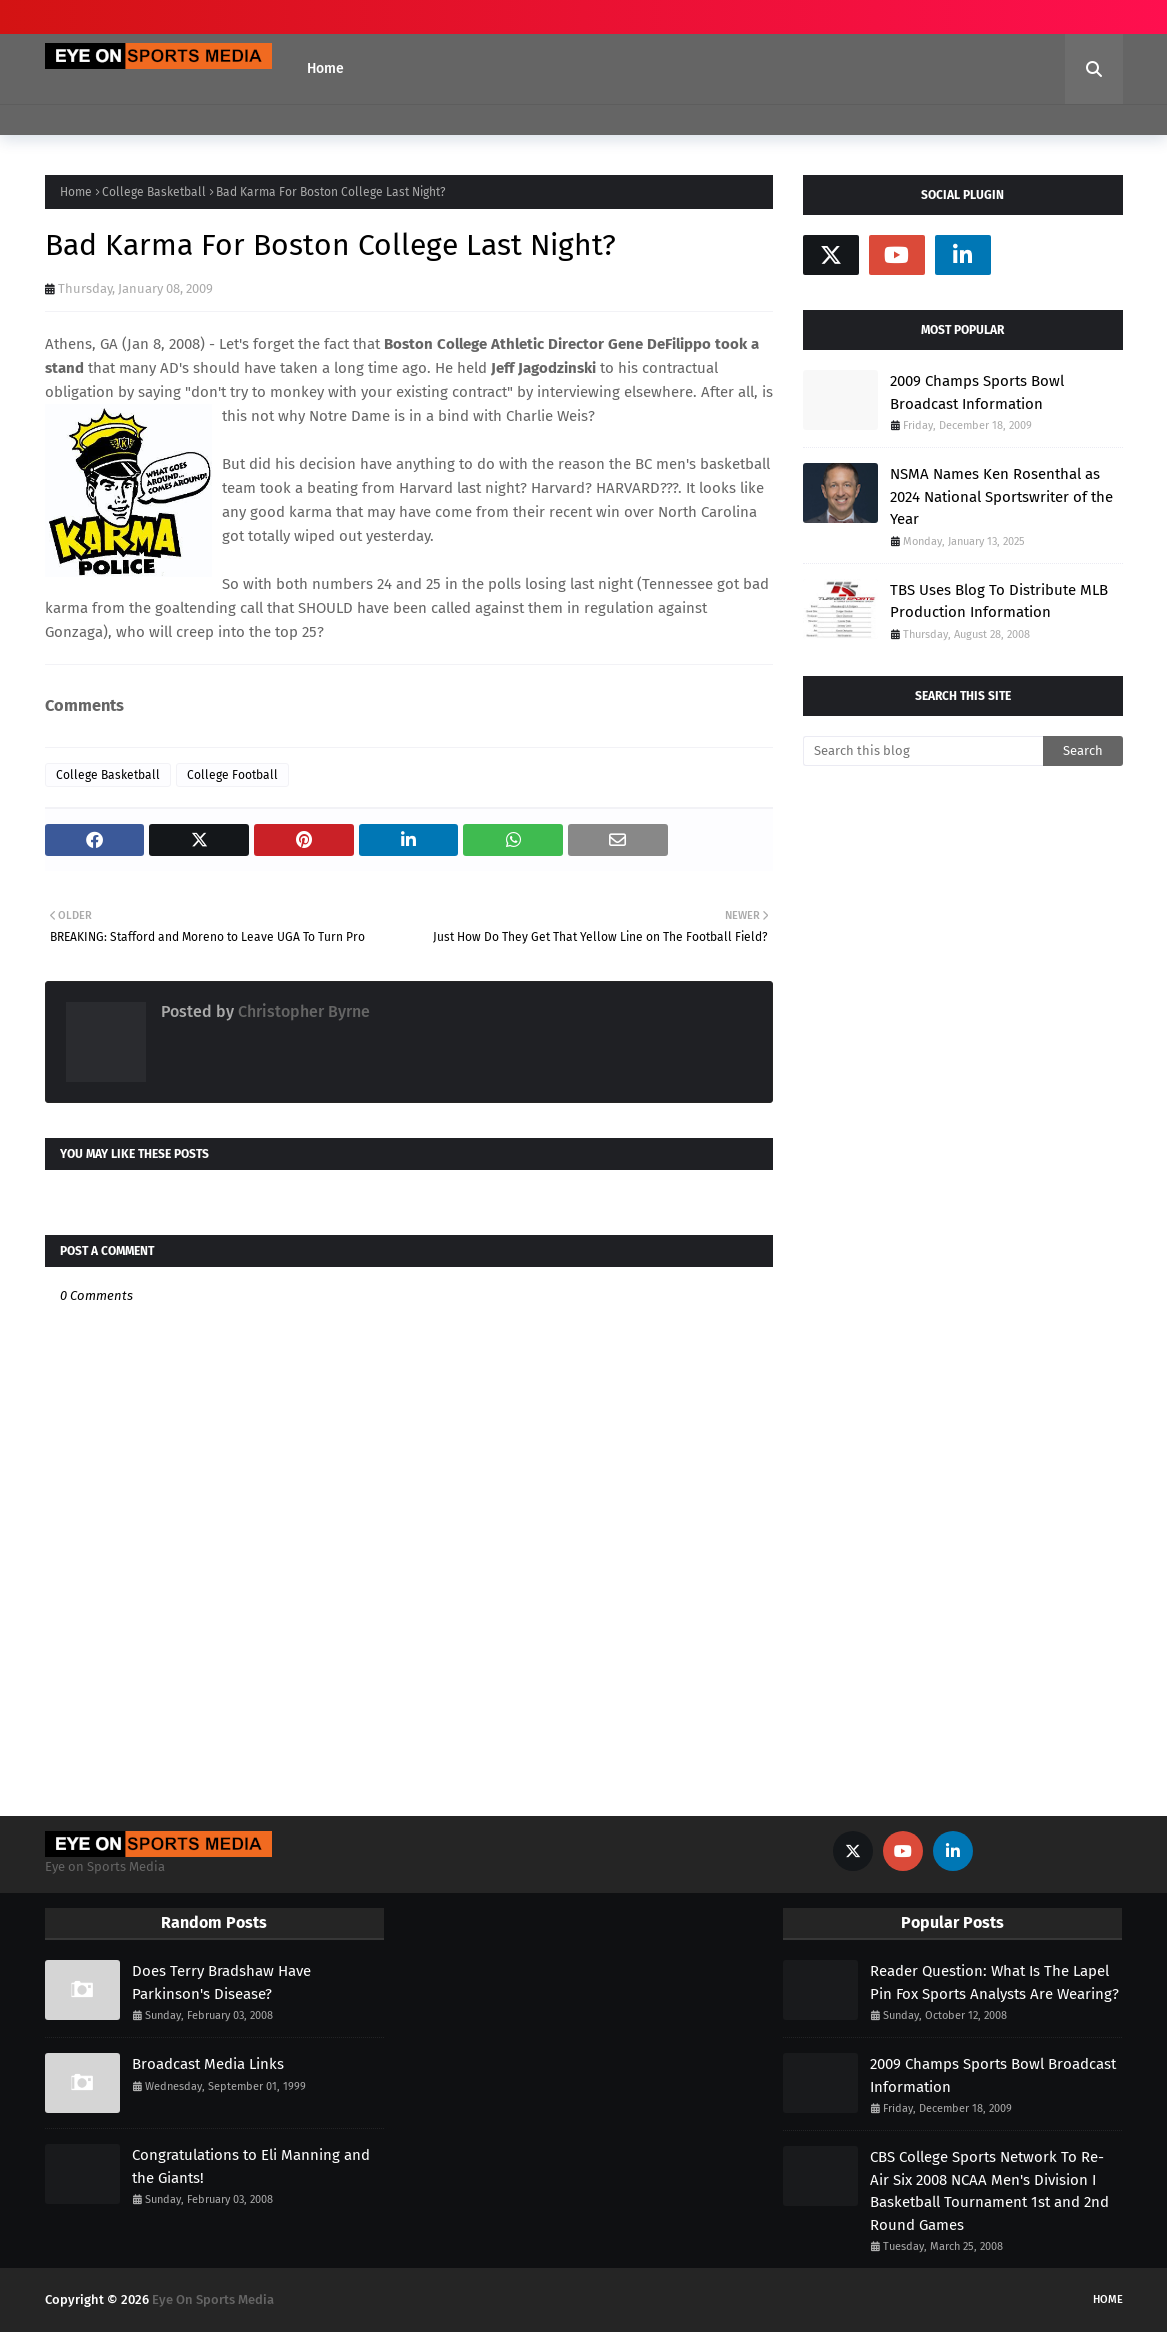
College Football (232, 775)
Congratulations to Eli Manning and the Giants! (251, 2166)
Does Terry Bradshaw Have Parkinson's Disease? (221, 1982)
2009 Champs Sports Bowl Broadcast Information (977, 392)
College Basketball (154, 192)
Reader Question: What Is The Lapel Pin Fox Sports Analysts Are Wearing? (994, 1982)
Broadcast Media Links (208, 2064)
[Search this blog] (923, 751)
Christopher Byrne (302, 1011)
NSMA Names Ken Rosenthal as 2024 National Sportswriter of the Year (1001, 496)
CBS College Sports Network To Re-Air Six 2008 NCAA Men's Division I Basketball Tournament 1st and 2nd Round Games (989, 2191)
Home (76, 192)
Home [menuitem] (325, 68)
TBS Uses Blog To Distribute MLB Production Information (999, 601)
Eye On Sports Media (213, 2299)
